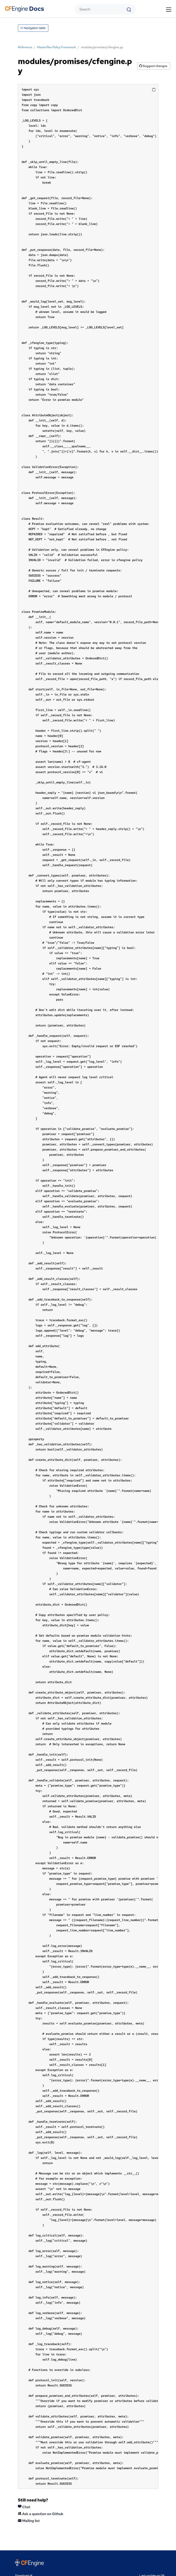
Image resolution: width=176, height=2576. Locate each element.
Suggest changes (153, 66)
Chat (24, 2507)
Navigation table (33, 28)
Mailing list (29, 2520)
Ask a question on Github (40, 2514)
